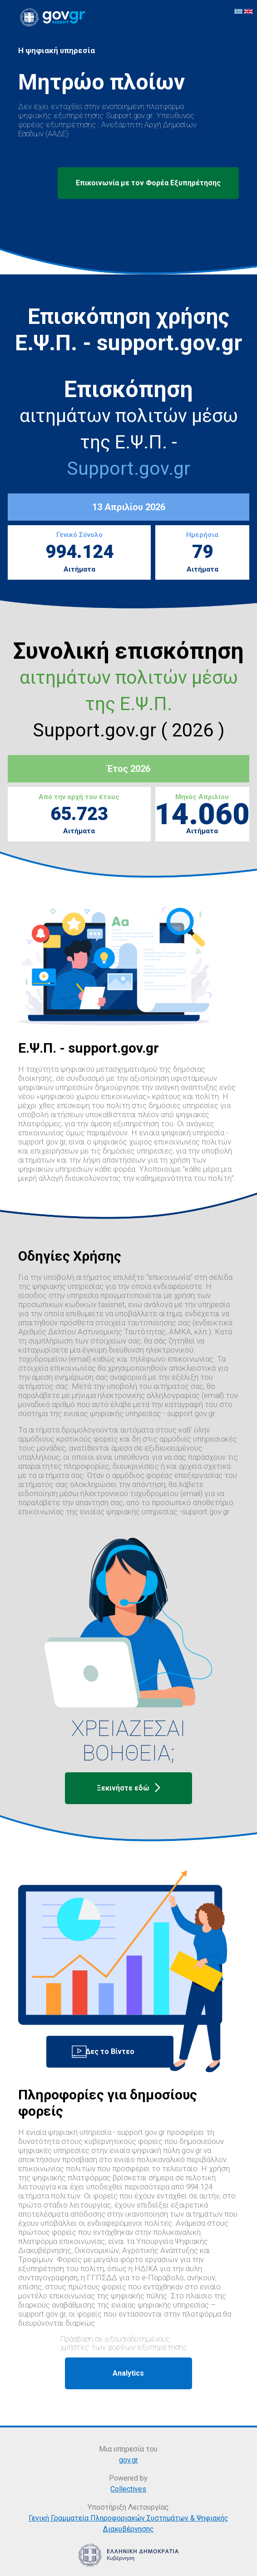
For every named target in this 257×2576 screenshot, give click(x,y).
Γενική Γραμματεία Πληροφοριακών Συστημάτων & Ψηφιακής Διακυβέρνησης (128, 2523)
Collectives (128, 2489)
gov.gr (128, 2460)
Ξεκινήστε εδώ (128, 1788)
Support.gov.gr (128, 468)
